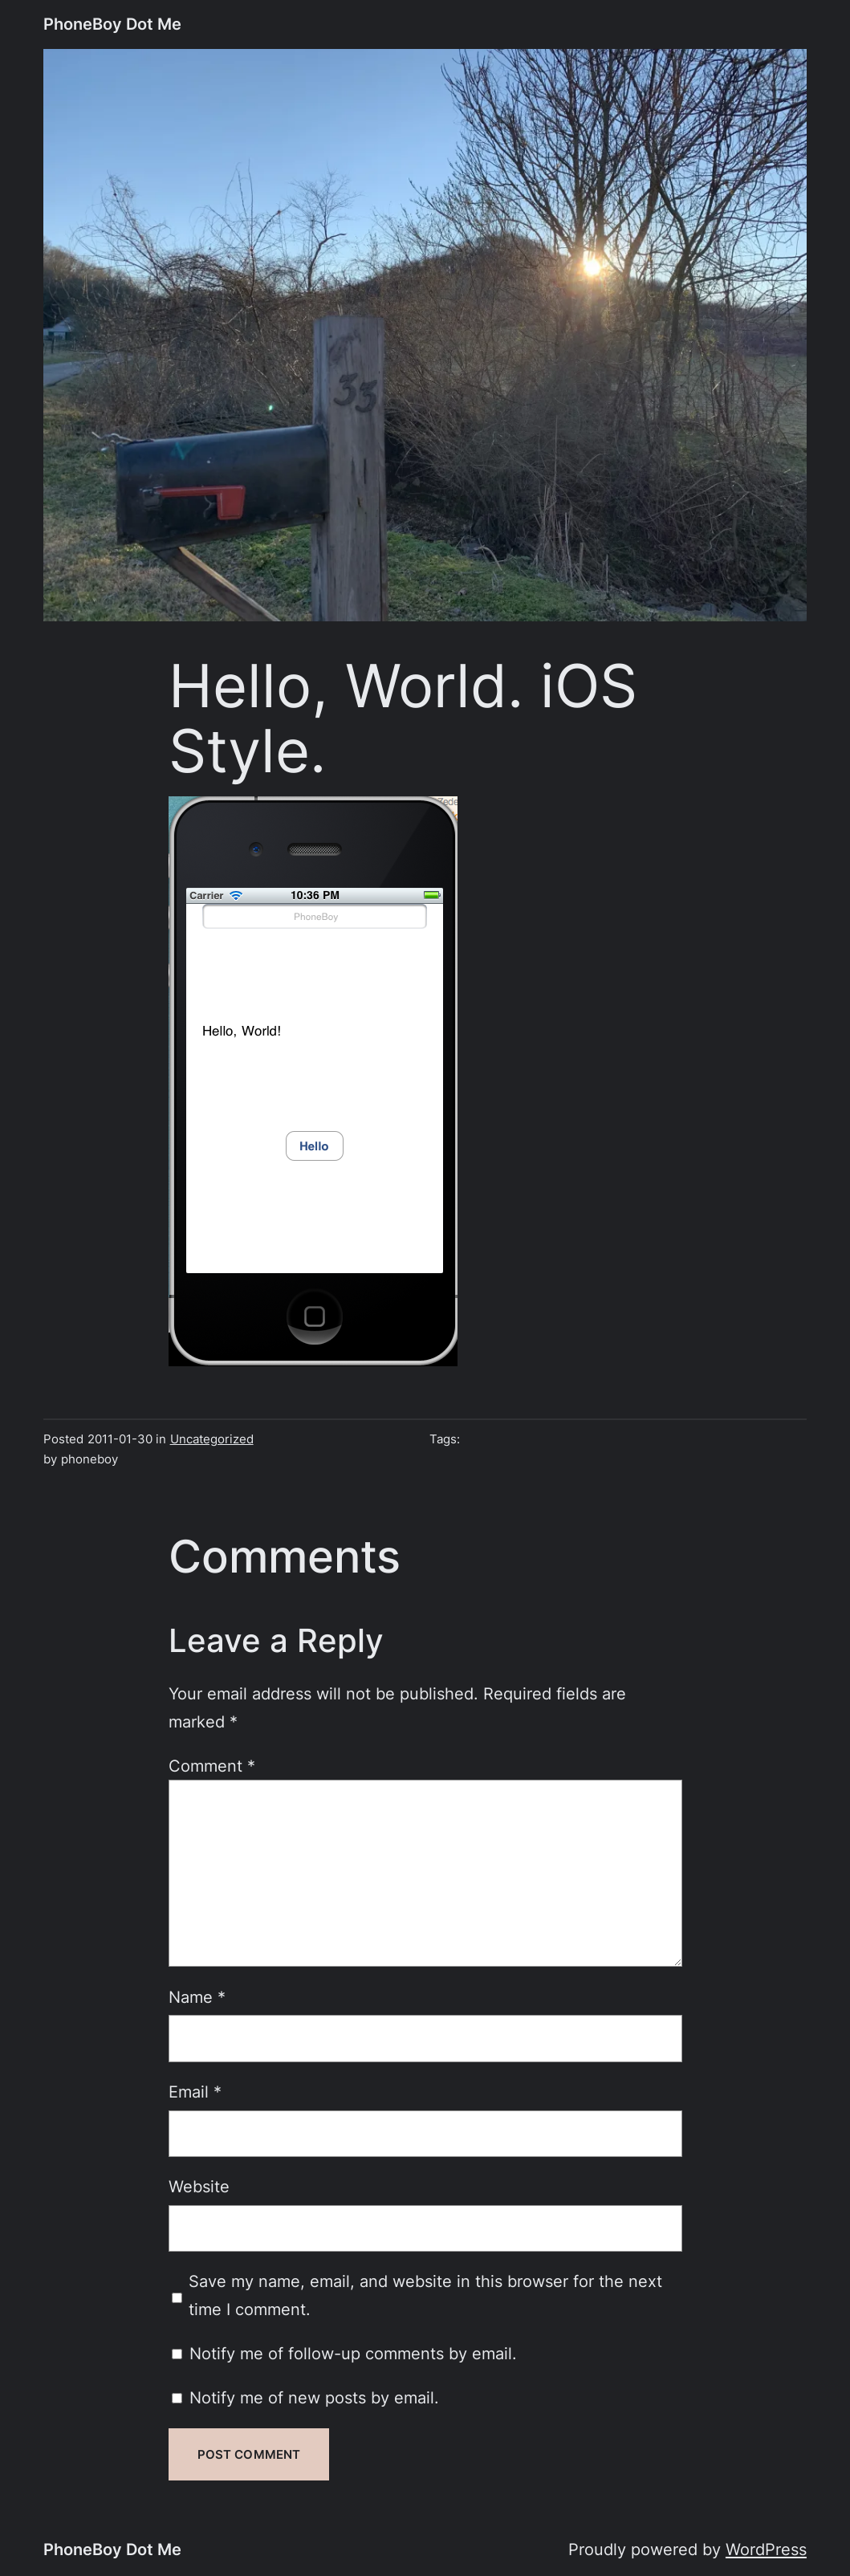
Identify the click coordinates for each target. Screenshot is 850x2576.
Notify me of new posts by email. (314, 2397)
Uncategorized (212, 1439)
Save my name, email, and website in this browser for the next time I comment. (425, 2295)
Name (197, 1997)
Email (195, 2092)
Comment (212, 1766)
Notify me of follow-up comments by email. (353, 2353)
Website (199, 2186)
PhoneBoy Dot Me (112, 24)
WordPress (766, 2549)
